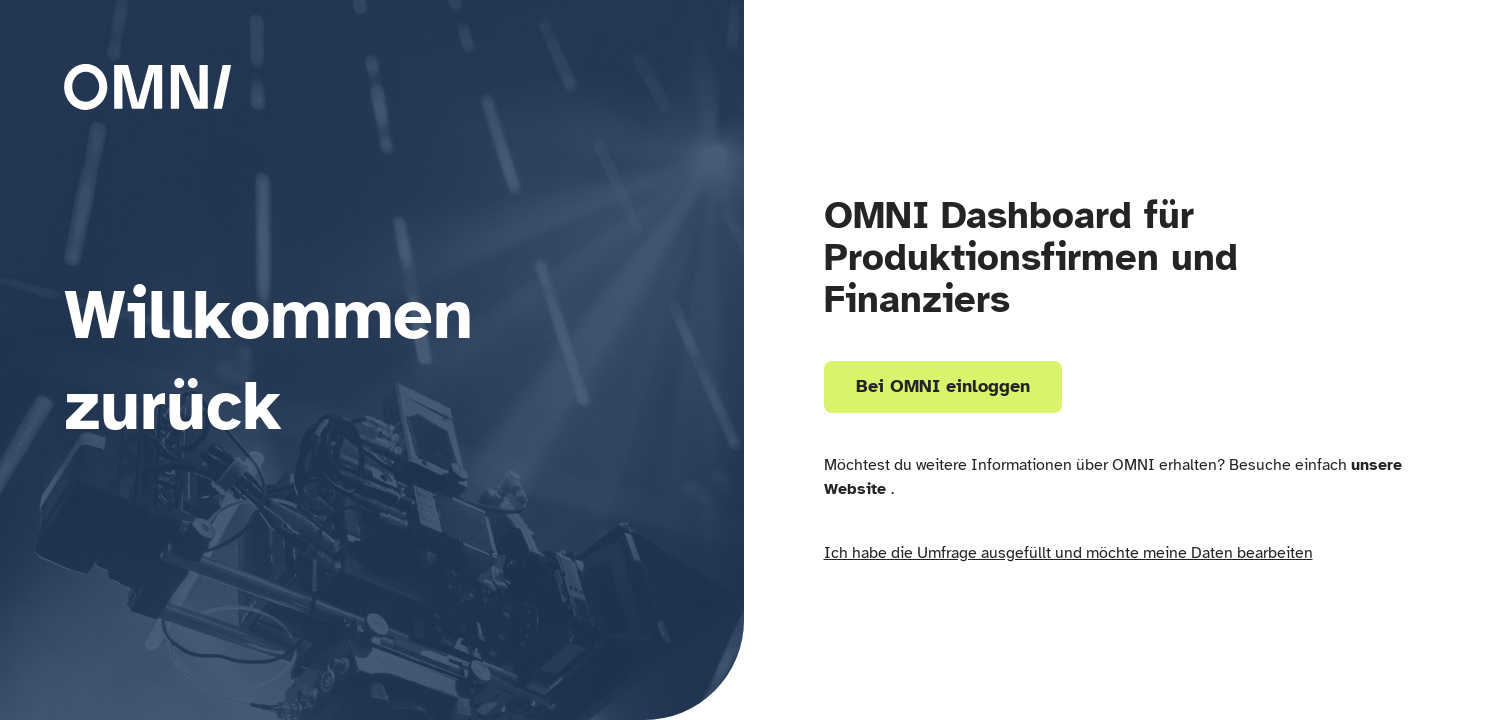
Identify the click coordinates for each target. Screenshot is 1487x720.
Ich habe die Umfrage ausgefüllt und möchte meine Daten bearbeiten (1068, 553)
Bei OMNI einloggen (943, 386)
